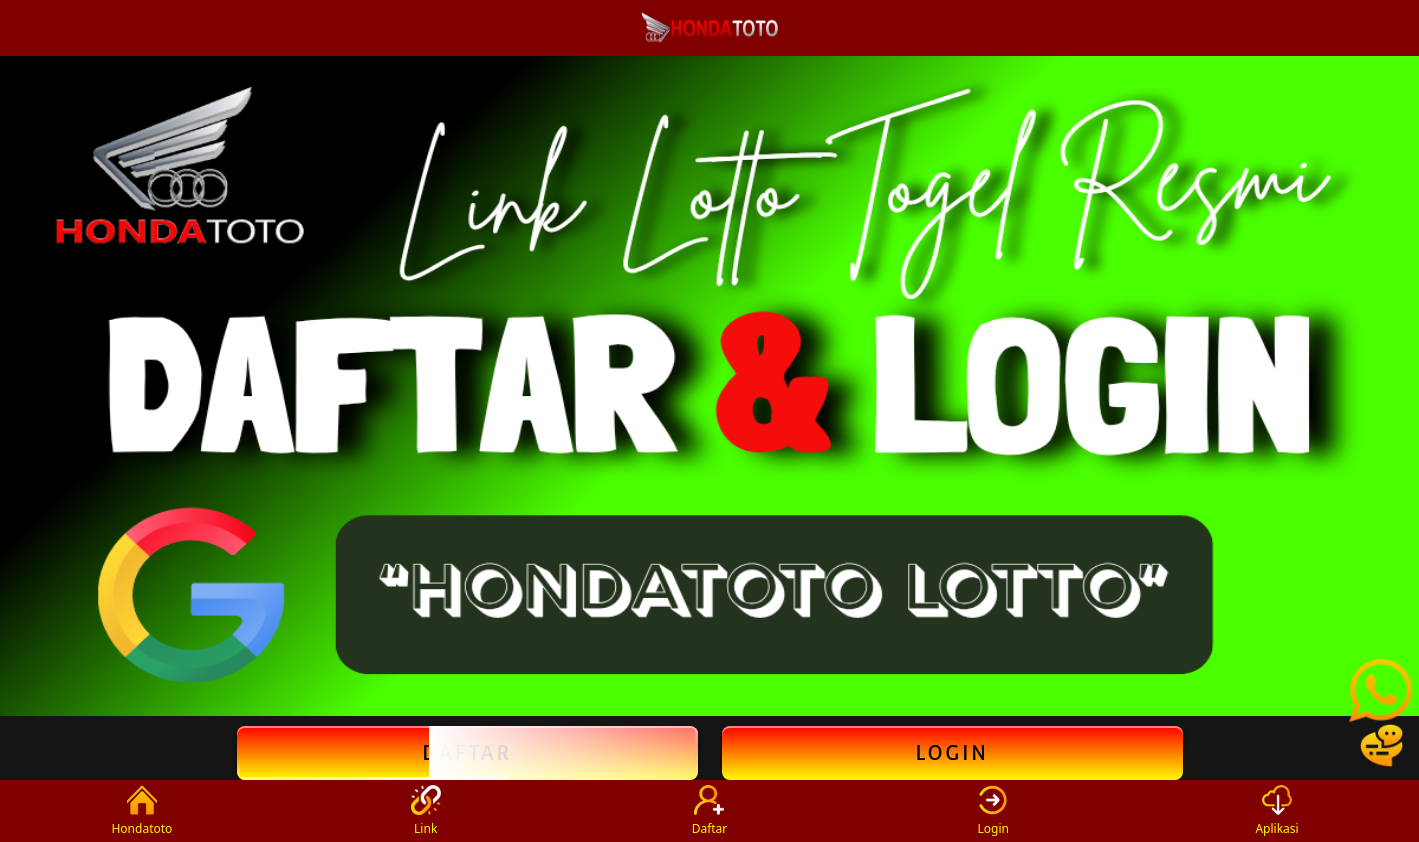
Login (951, 753)
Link (426, 811)
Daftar (467, 753)
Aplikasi (1276, 811)
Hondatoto (141, 811)
